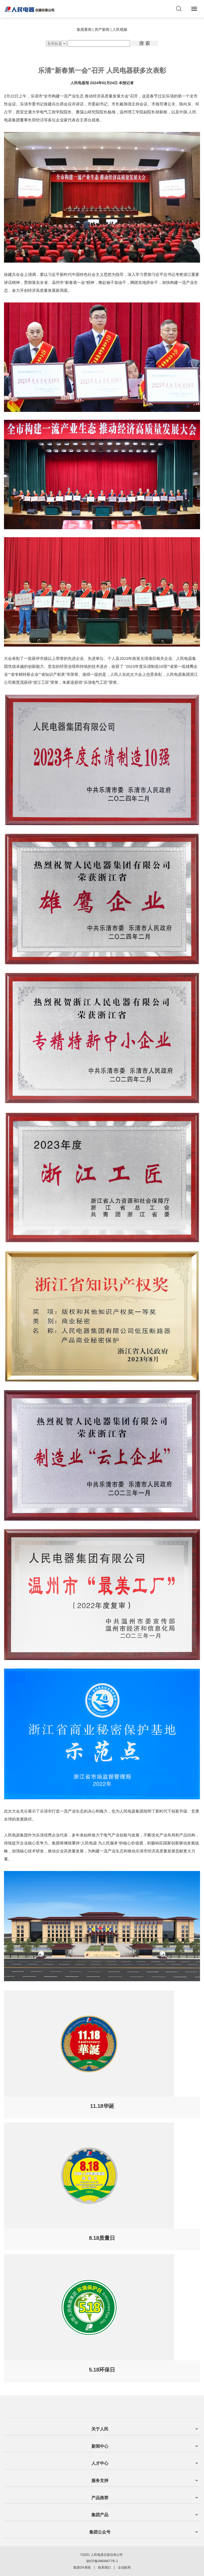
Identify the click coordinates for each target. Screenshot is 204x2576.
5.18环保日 (102, 2370)
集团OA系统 (82, 2567)
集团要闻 (84, 29)
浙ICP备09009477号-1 (102, 2561)
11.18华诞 (102, 2106)
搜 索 (144, 43)
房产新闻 (102, 29)
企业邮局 (124, 2567)
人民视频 (119, 29)
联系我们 (104, 2567)
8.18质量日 (102, 2238)
